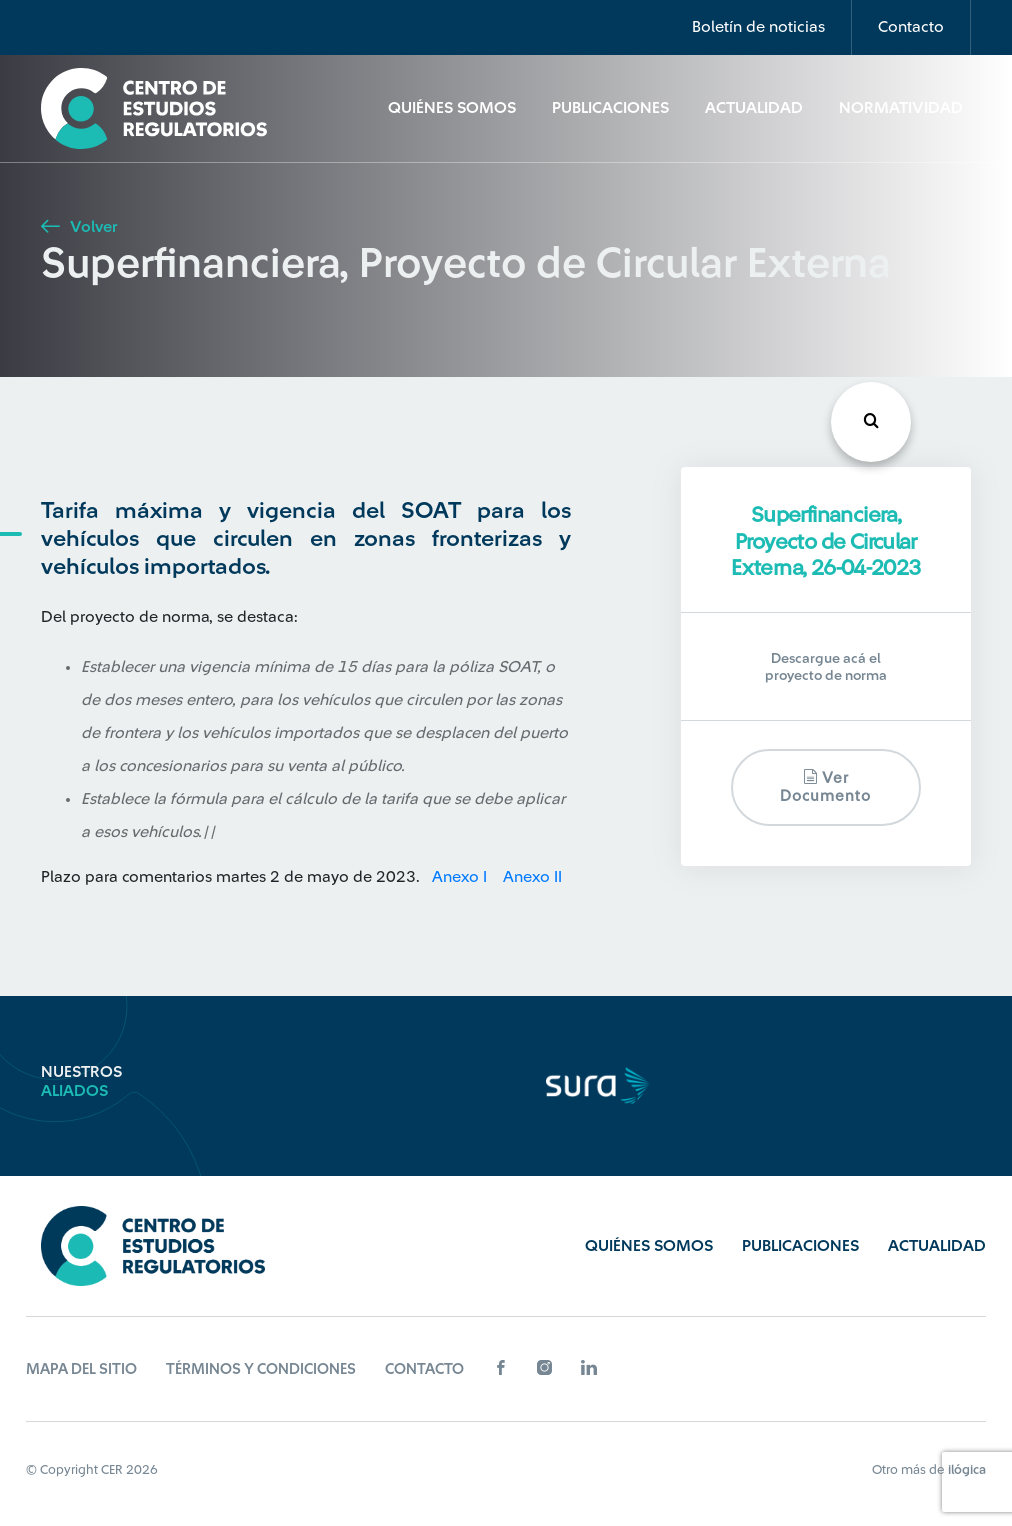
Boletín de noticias (758, 27)
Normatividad (901, 108)
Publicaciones (610, 108)
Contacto (911, 27)
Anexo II (532, 877)
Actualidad (754, 108)
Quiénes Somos (452, 108)
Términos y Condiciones (261, 1369)
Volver (79, 227)
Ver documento (825, 786)
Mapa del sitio (81, 1369)
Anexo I (461, 877)
